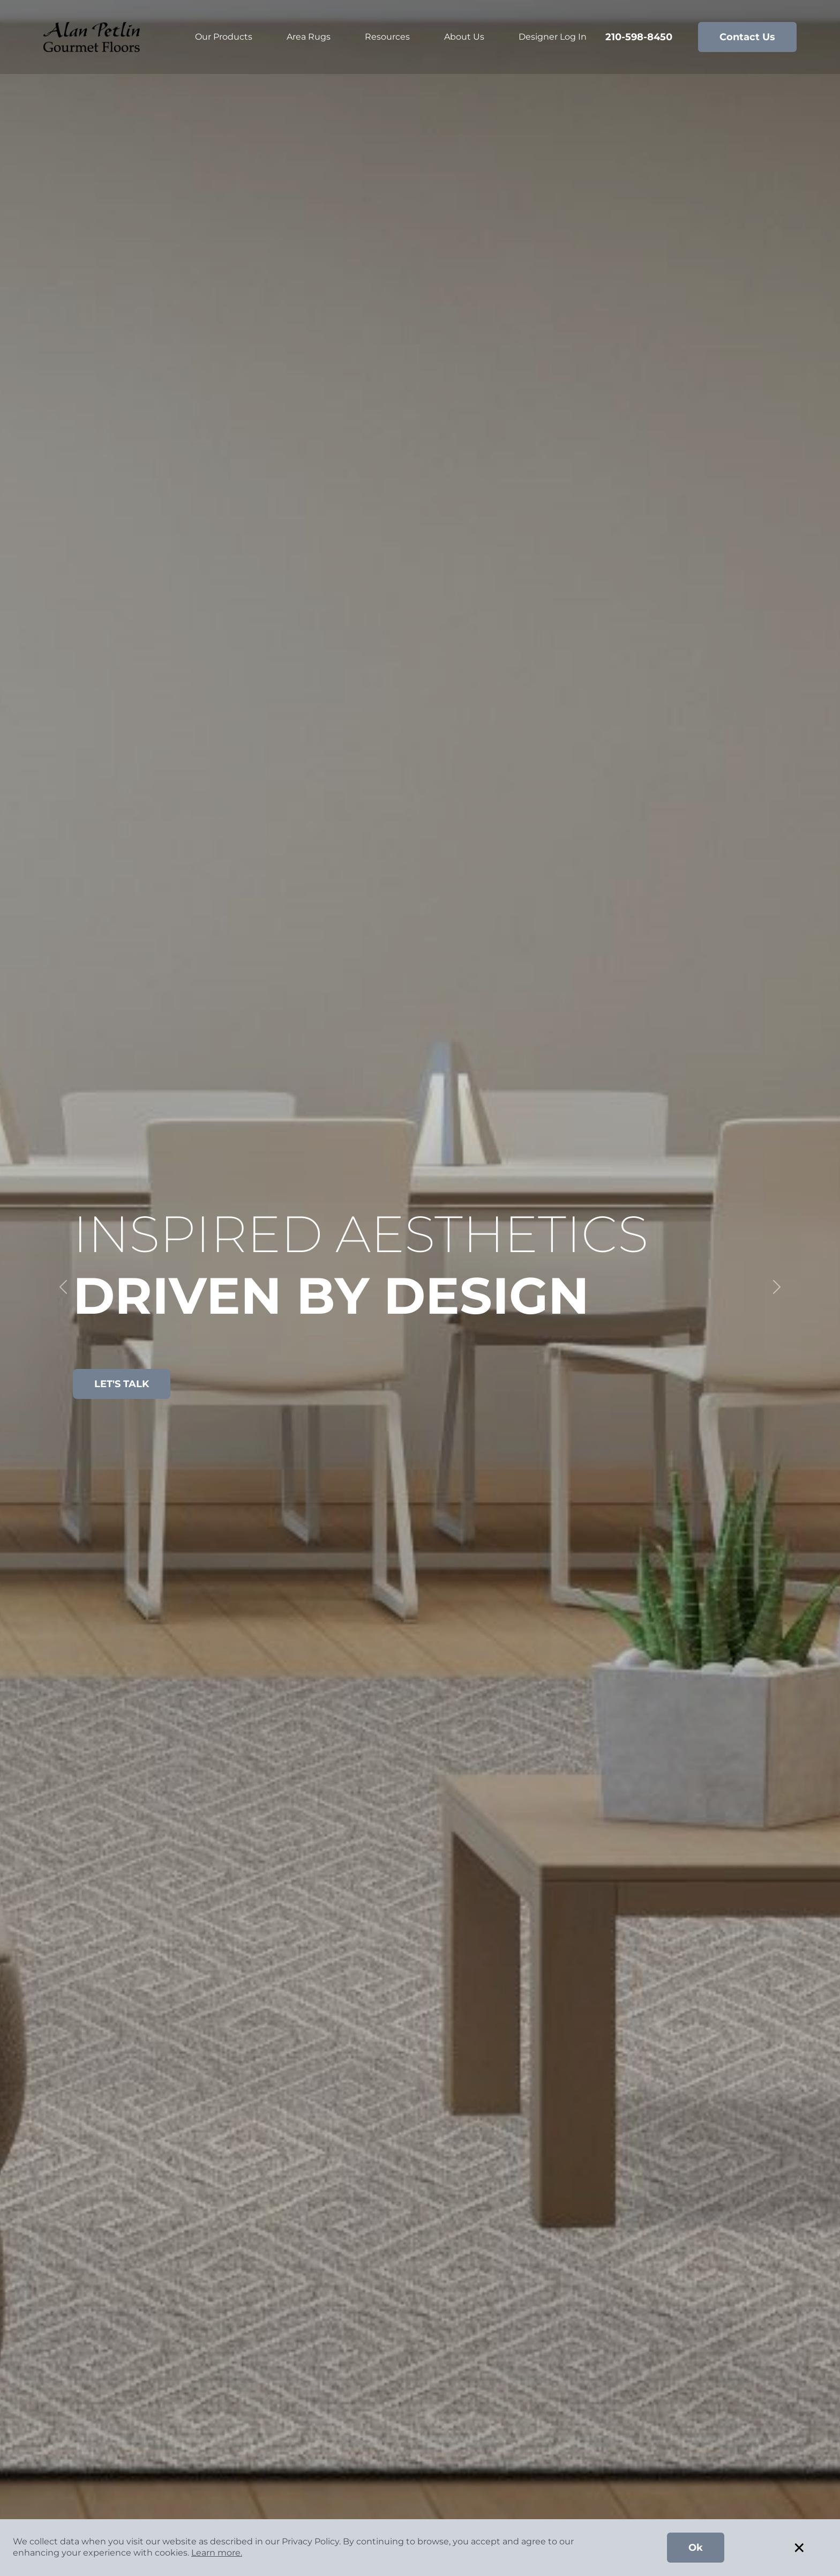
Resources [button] (387, 37)
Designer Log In (553, 37)
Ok (695, 2547)
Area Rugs (309, 37)
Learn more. (216, 2553)
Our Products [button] (223, 37)
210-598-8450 (638, 37)
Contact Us (747, 37)
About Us (464, 37)
